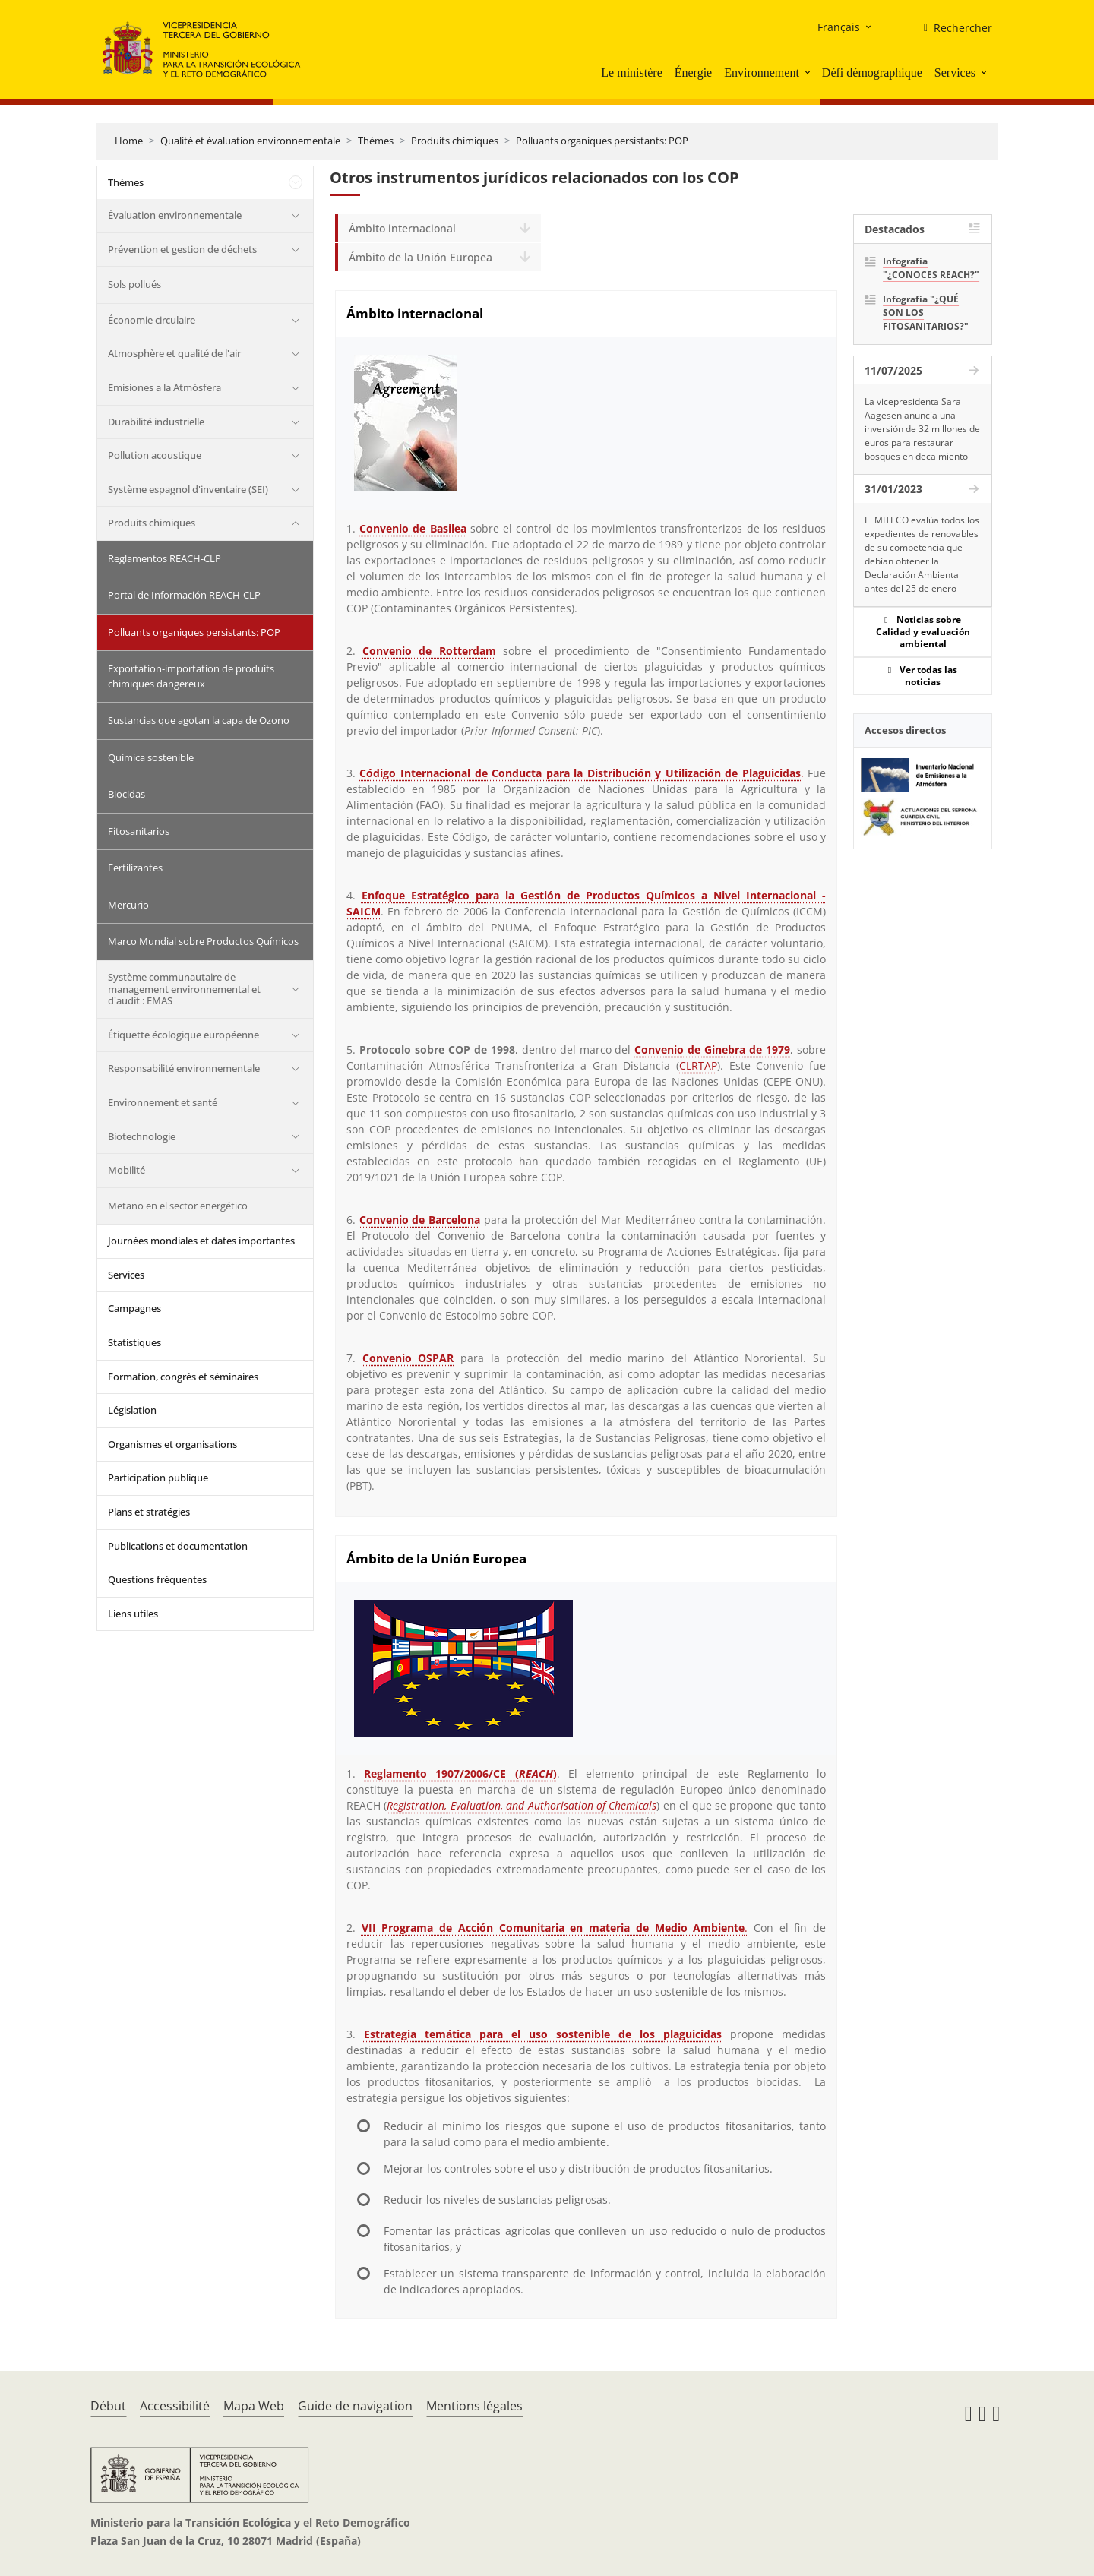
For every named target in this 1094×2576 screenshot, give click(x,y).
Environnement (761, 72)
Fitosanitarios (138, 831)
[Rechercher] (952, 28)
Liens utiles (133, 1613)
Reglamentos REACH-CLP (164, 558)
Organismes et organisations (172, 1444)
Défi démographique (872, 72)
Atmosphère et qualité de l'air (174, 353)
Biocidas (126, 794)
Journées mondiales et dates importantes (201, 1240)
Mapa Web (253, 2405)
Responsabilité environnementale (184, 1068)
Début (108, 2405)
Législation (132, 1410)
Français (838, 27)
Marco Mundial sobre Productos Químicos (203, 941)
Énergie (693, 72)
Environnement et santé (162, 1102)
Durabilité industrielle (156, 421)
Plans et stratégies (149, 1512)
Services (954, 72)
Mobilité (126, 1170)
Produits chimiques (454, 140)
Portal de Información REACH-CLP (184, 595)
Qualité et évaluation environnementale (250, 140)
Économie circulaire (151, 320)
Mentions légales (474, 2405)
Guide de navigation (355, 2405)
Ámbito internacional (402, 228)
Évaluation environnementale (175, 215)
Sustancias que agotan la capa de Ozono (198, 720)
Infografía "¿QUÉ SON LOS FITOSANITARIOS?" (926, 312)
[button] (809, 72)
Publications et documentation (178, 1546)
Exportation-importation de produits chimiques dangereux (191, 676)
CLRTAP (698, 1065)
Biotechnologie (141, 1136)
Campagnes (134, 1308)
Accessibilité (175, 2405)
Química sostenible (151, 757)
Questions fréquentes (157, 1579)
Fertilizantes (135, 867)
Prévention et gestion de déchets (182, 249)
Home (129, 140)
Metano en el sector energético (178, 1205)
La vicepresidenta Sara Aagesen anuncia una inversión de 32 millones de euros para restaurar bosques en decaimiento (922, 429)
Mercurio (128, 905)
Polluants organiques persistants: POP (602, 140)
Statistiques (134, 1342)
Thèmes (376, 140)
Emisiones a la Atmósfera (164, 387)
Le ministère (631, 72)
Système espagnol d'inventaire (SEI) (188, 489)
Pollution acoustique (154, 455)
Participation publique (158, 1477)
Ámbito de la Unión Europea (420, 257)
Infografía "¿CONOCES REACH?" (931, 267)
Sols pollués (134, 284)
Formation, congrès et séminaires (183, 1376)
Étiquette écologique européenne (183, 1034)
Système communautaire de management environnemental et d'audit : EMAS (184, 988)
